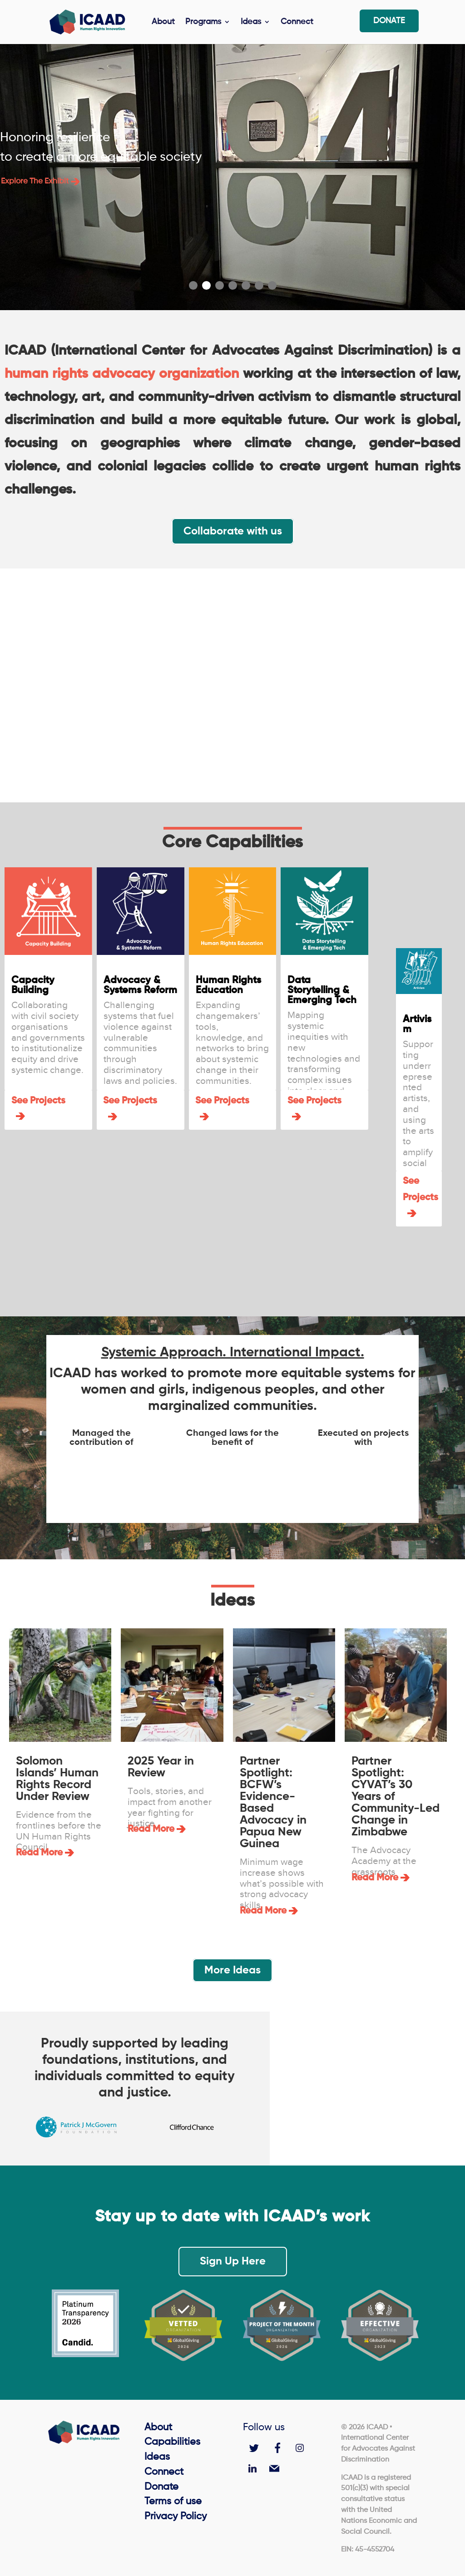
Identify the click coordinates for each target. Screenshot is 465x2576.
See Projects (38, 1101)
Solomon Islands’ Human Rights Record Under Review (57, 1779)
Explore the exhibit (40, 181)
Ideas (251, 23)
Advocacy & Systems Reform (140, 985)
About (163, 23)
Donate (389, 22)
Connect (297, 23)
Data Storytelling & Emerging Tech (321, 990)
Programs (203, 23)
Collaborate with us (232, 531)
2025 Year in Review (161, 1767)
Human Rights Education (228, 985)
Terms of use (173, 2502)
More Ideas (232, 1970)
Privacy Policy (175, 2517)
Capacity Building (32, 985)
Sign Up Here (233, 2261)
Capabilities (172, 2442)
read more (39, 1853)
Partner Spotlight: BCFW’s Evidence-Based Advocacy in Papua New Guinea (273, 1802)
